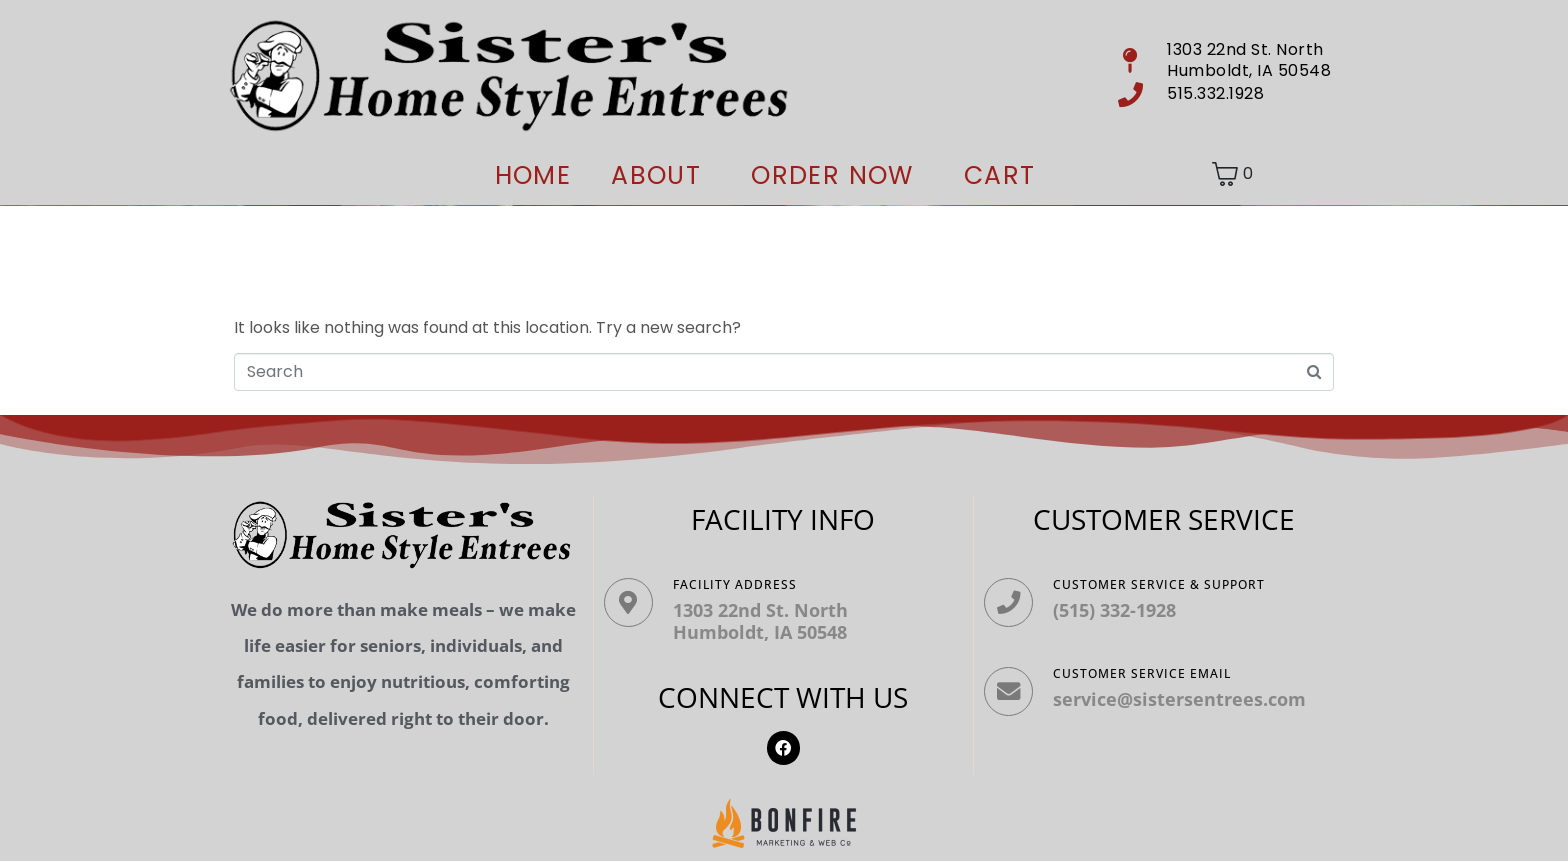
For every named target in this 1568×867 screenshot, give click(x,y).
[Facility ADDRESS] (635, 609)
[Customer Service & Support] (1015, 609)
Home (533, 175)
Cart (1000, 175)
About (656, 175)
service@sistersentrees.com (1192, 712)
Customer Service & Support (1172, 584)
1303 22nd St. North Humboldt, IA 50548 (773, 621)
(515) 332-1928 (1127, 610)
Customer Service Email (1155, 686)
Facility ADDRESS (748, 584)
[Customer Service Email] (1015, 711)
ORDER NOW (832, 175)
